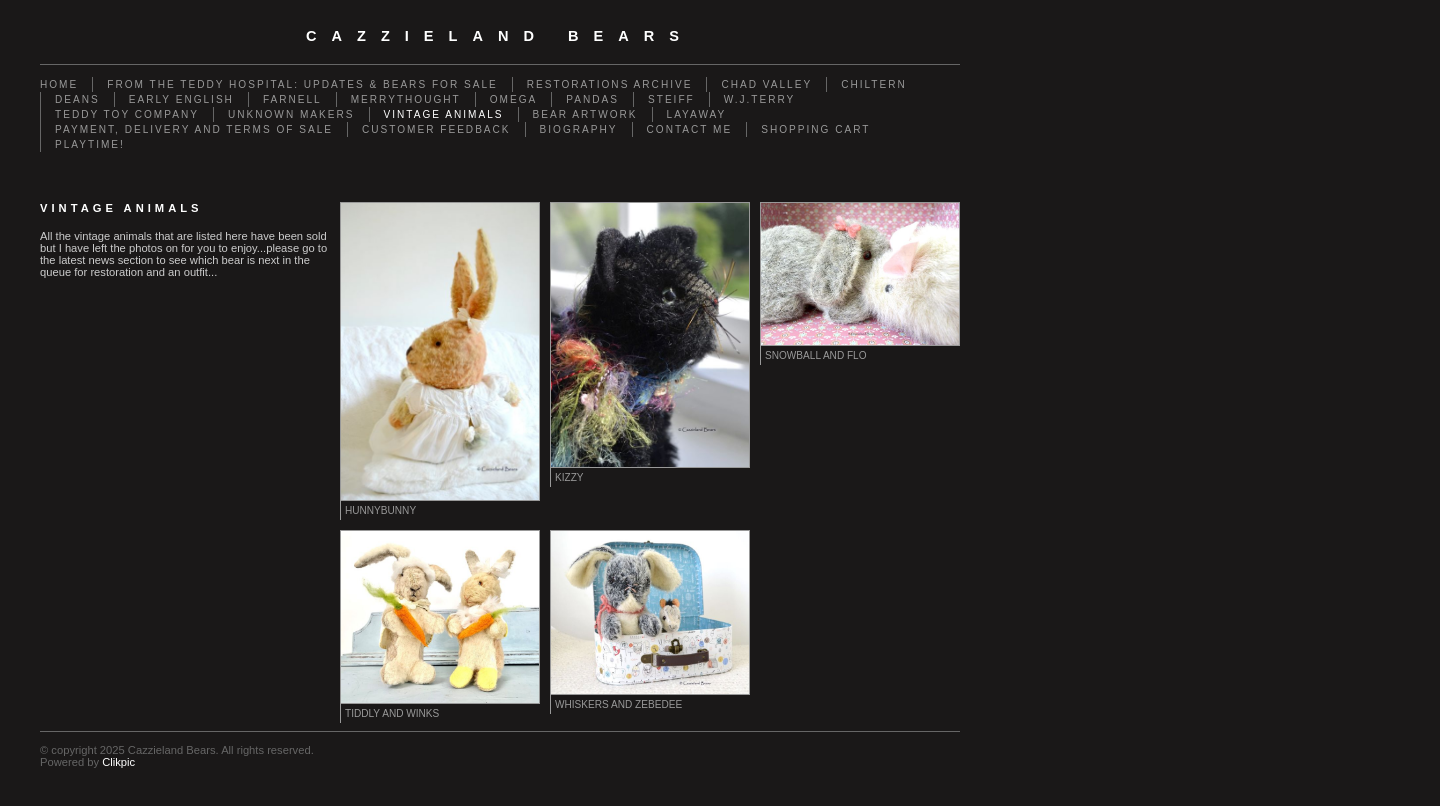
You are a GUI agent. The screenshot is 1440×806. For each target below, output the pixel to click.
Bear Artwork (585, 114)
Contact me (690, 129)
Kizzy (569, 477)
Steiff (671, 99)
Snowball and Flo (816, 355)
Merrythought (406, 99)
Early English (181, 99)
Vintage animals (444, 114)
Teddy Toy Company (127, 114)
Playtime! (90, 144)
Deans (77, 99)
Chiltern (874, 84)
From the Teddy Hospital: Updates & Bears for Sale (302, 84)
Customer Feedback (436, 129)
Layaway (697, 114)
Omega (514, 99)
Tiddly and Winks (392, 713)
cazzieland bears (500, 36)
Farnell (292, 99)
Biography (579, 129)
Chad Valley (766, 84)
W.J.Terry (760, 99)
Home (59, 84)
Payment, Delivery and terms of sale (194, 129)
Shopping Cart (815, 129)
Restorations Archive (610, 84)
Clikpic (118, 762)
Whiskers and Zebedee (618, 704)
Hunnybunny (380, 510)
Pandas (592, 99)
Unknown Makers (291, 114)
